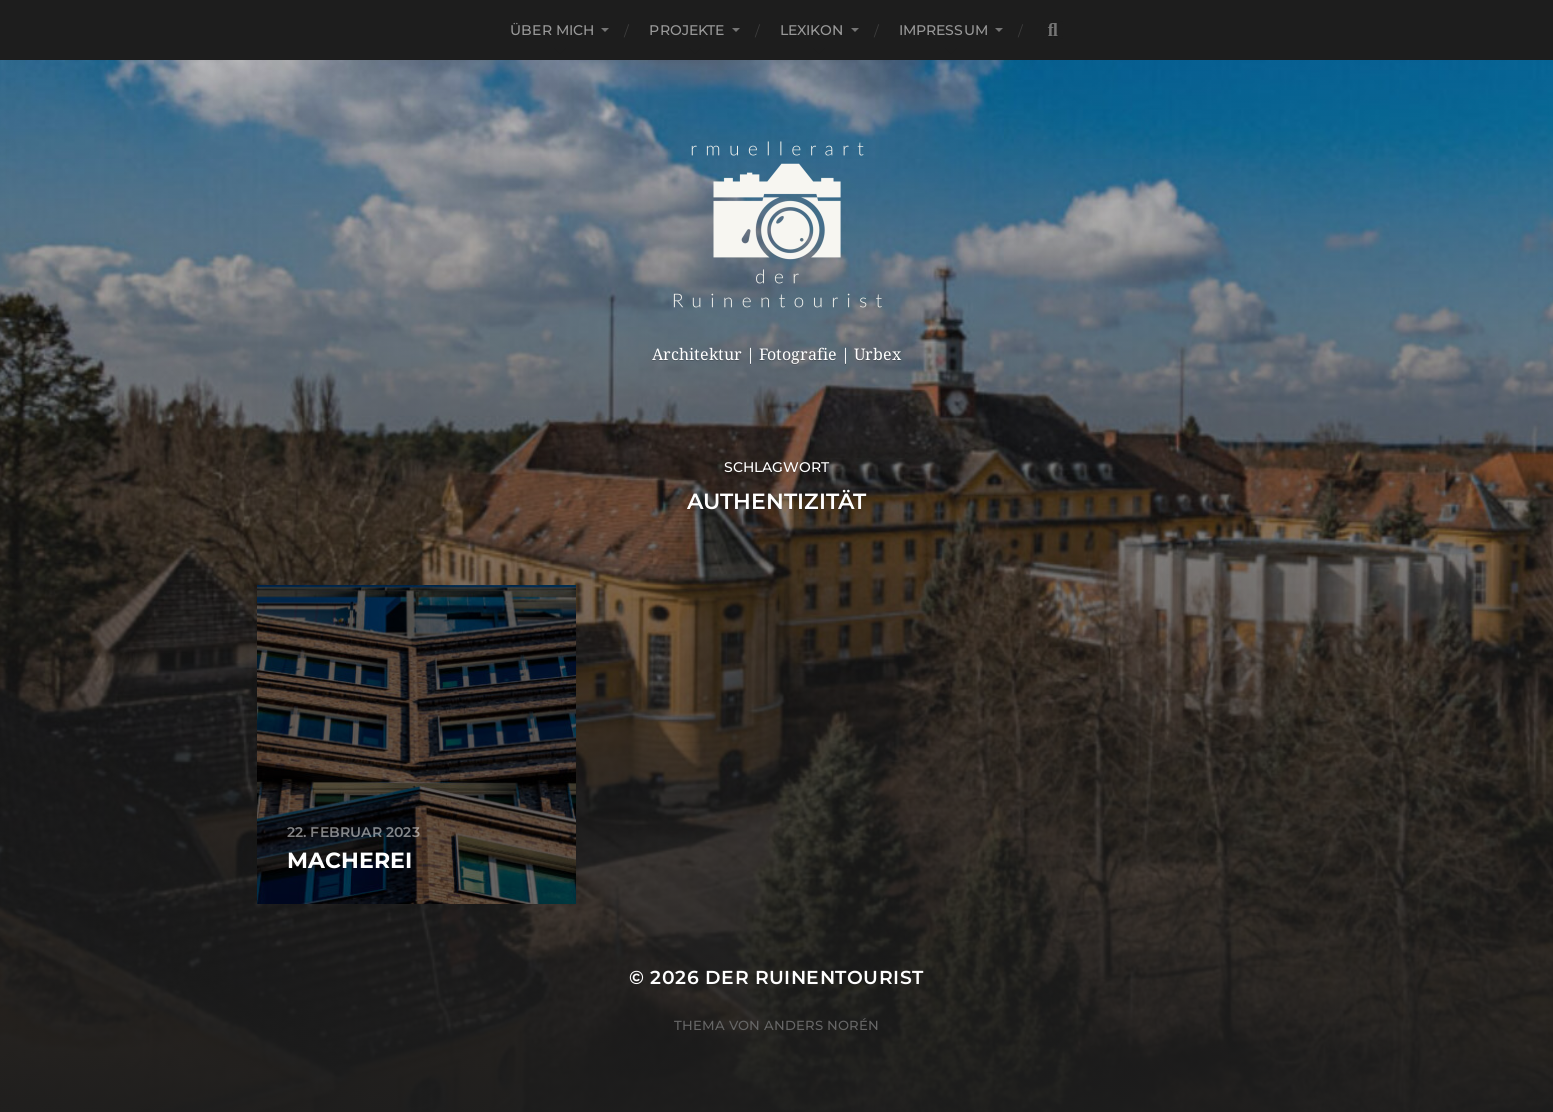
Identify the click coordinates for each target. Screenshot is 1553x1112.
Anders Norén (821, 1025)
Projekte (686, 30)
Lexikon (812, 30)
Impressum (943, 30)
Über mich (552, 30)
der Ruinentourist (814, 977)
